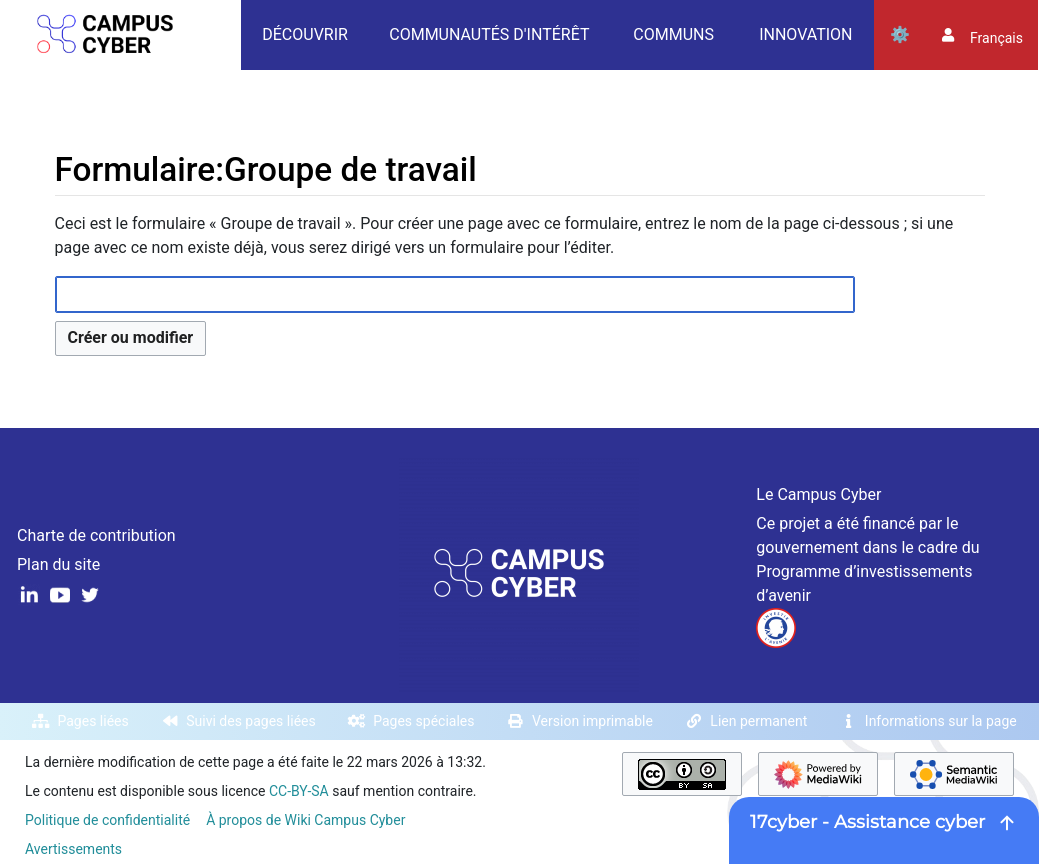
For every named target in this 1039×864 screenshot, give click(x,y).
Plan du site (58, 564)
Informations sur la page (941, 721)
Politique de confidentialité (107, 820)
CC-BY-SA (299, 791)
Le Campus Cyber (818, 494)
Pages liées (93, 721)
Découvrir (305, 34)
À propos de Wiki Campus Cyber (305, 820)
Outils (900, 35)
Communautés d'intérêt (489, 34)
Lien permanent (758, 721)
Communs (673, 34)
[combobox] (455, 294)
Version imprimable (592, 721)
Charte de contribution (96, 535)
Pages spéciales (423, 721)
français (996, 38)
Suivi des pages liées (250, 721)
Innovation (805, 34)
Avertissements (73, 849)
